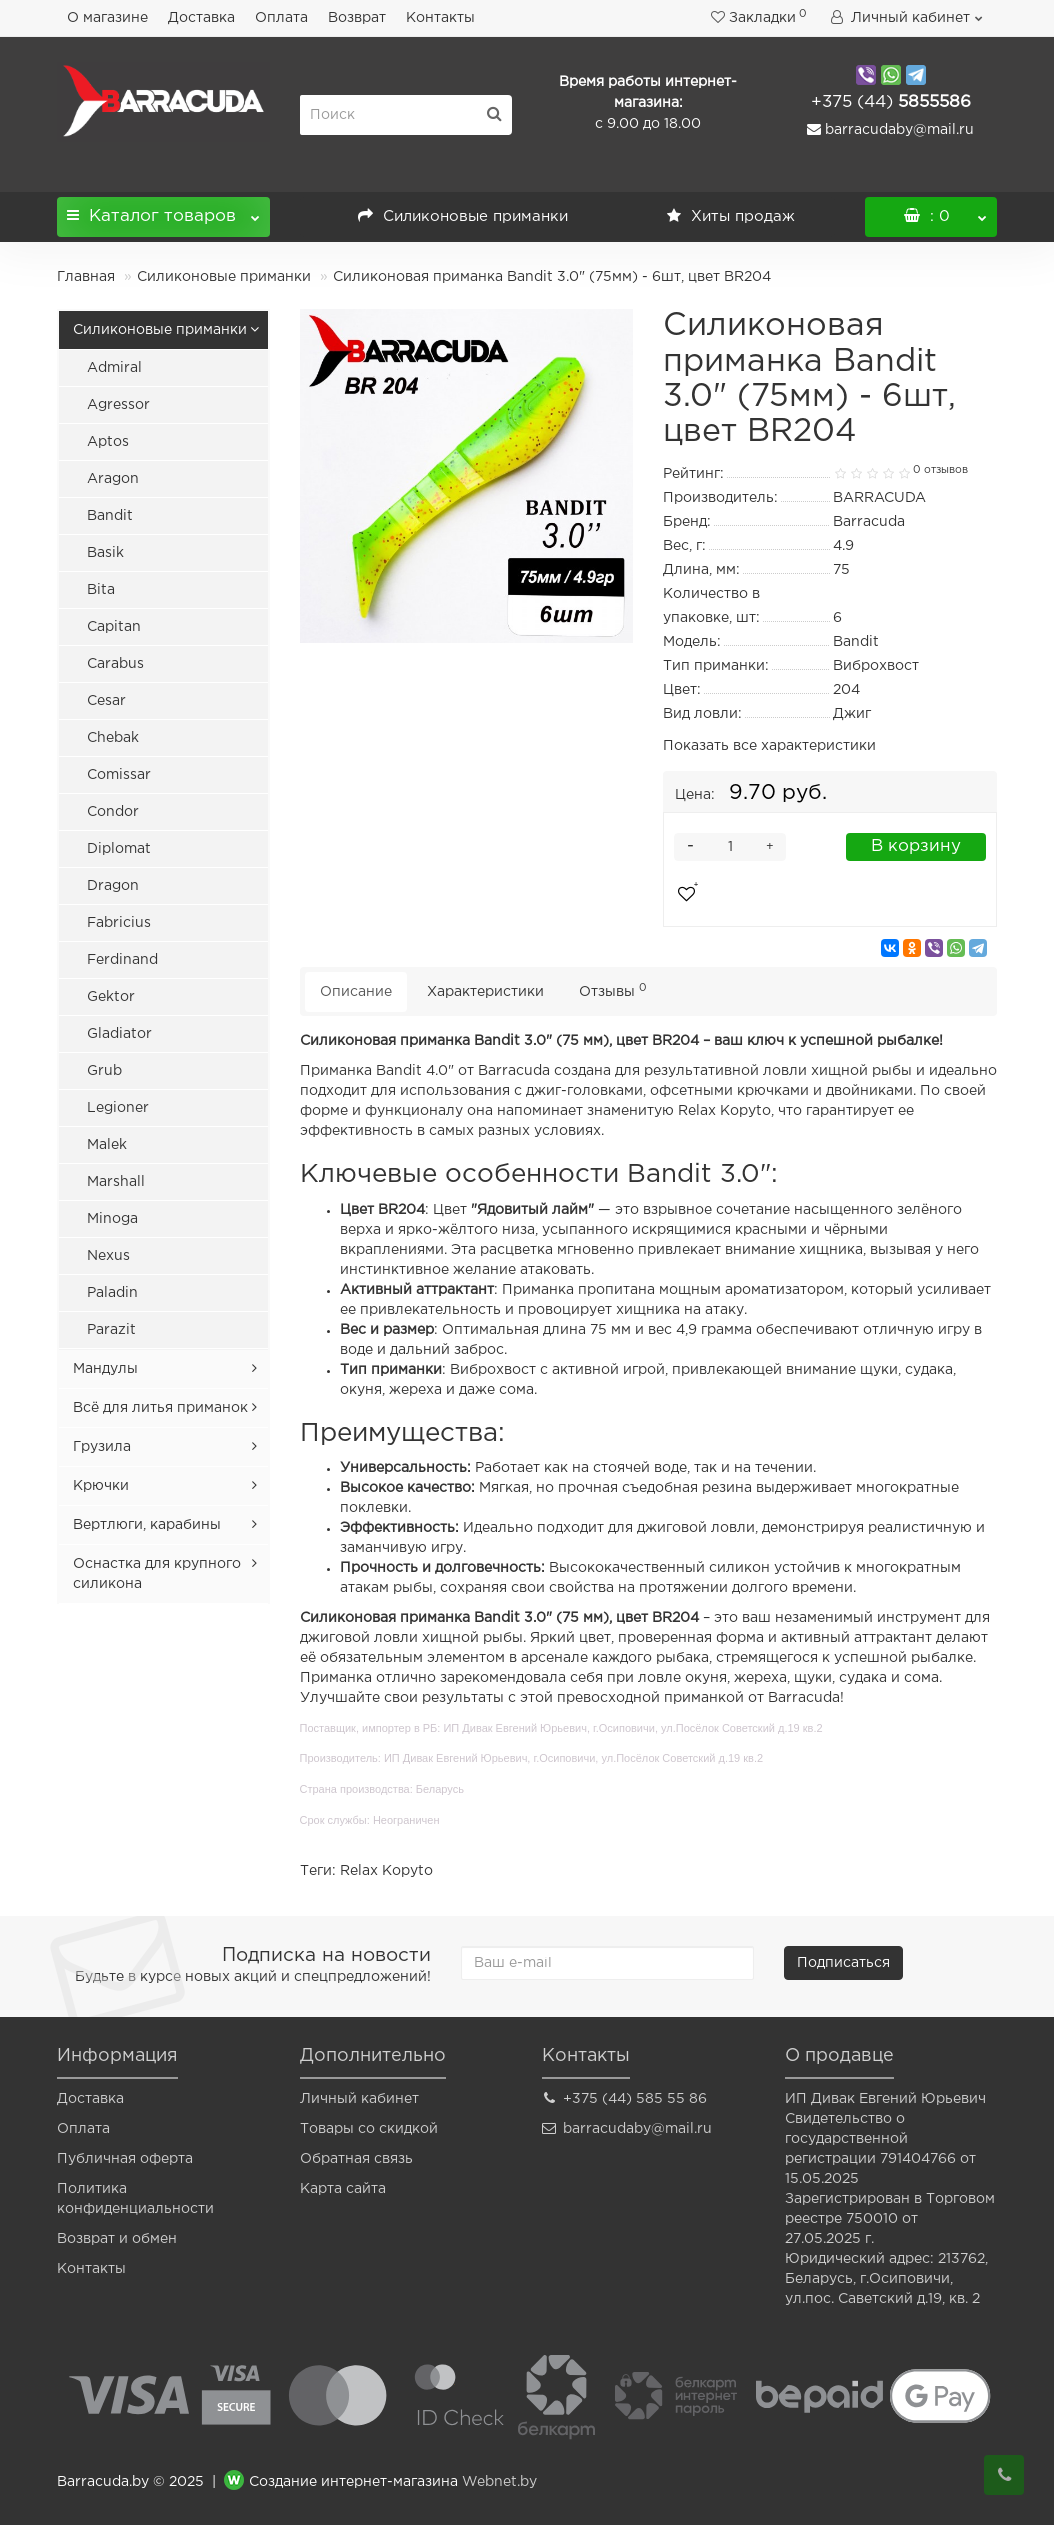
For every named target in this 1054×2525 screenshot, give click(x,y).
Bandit (110, 516)
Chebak (113, 738)
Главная (86, 277)
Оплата (281, 18)
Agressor (118, 405)
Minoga (112, 1219)
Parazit (111, 1330)
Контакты (440, 18)
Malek (107, 1145)
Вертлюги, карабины (147, 1525)
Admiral (114, 368)
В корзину (916, 846)
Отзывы (613, 990)
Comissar (119, 775)
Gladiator (119, 1034)
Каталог (163, 210)
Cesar (106, 701)
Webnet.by (499, 2482)
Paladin (112, 1293)
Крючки (101, 1486)
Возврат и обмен (117, 2239)
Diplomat (119, 849)
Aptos (108, 442)
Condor (113, 812)
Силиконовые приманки (463, 216)
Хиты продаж (731, 216)
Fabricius (119, 923)
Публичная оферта (125, 2159)
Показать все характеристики (769, 746)
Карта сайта (343, 2189)
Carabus (115, 664)
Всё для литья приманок (160, 1408)
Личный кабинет (359, 2099)
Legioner (118, 1108)
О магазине (107, 18)
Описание (356, 992)
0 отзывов (940, 470)
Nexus (108, 1256)
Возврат (357, 18)
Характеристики (485, 992)
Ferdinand (122, 960)
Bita (101, 590)
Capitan (114, 627)
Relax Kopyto (386, 1871)
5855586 (891, 102)
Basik (105, 553)
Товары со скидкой (369, 2129)
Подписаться (843, 1963)
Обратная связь (356, 2159)
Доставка (201, 18)
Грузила (102, 1447)
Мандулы (105, 1369)
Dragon (113, 886)
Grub (104, 1071)
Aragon (113, 479)
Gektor (111, 997)
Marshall (116, 1182)
